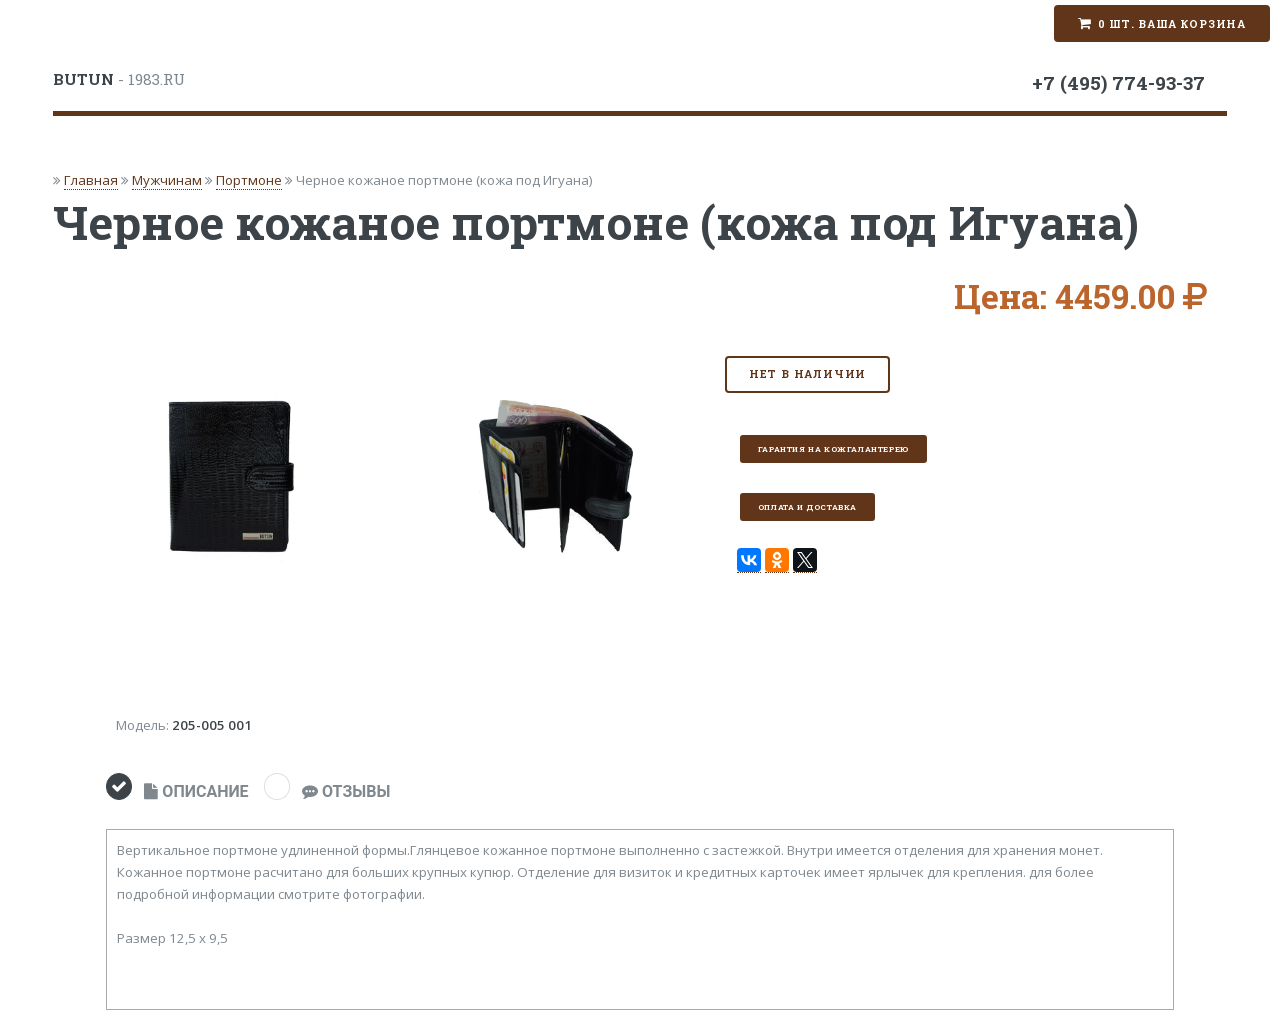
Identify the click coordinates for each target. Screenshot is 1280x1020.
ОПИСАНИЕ (196, 791)
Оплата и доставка (807, 507)
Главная (91, 180)
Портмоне (249, 180)
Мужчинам (167, 180)
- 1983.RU (119, 79)
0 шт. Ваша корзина (1172, 24)
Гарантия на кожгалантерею (833, 449)
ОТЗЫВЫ (346, 791)
